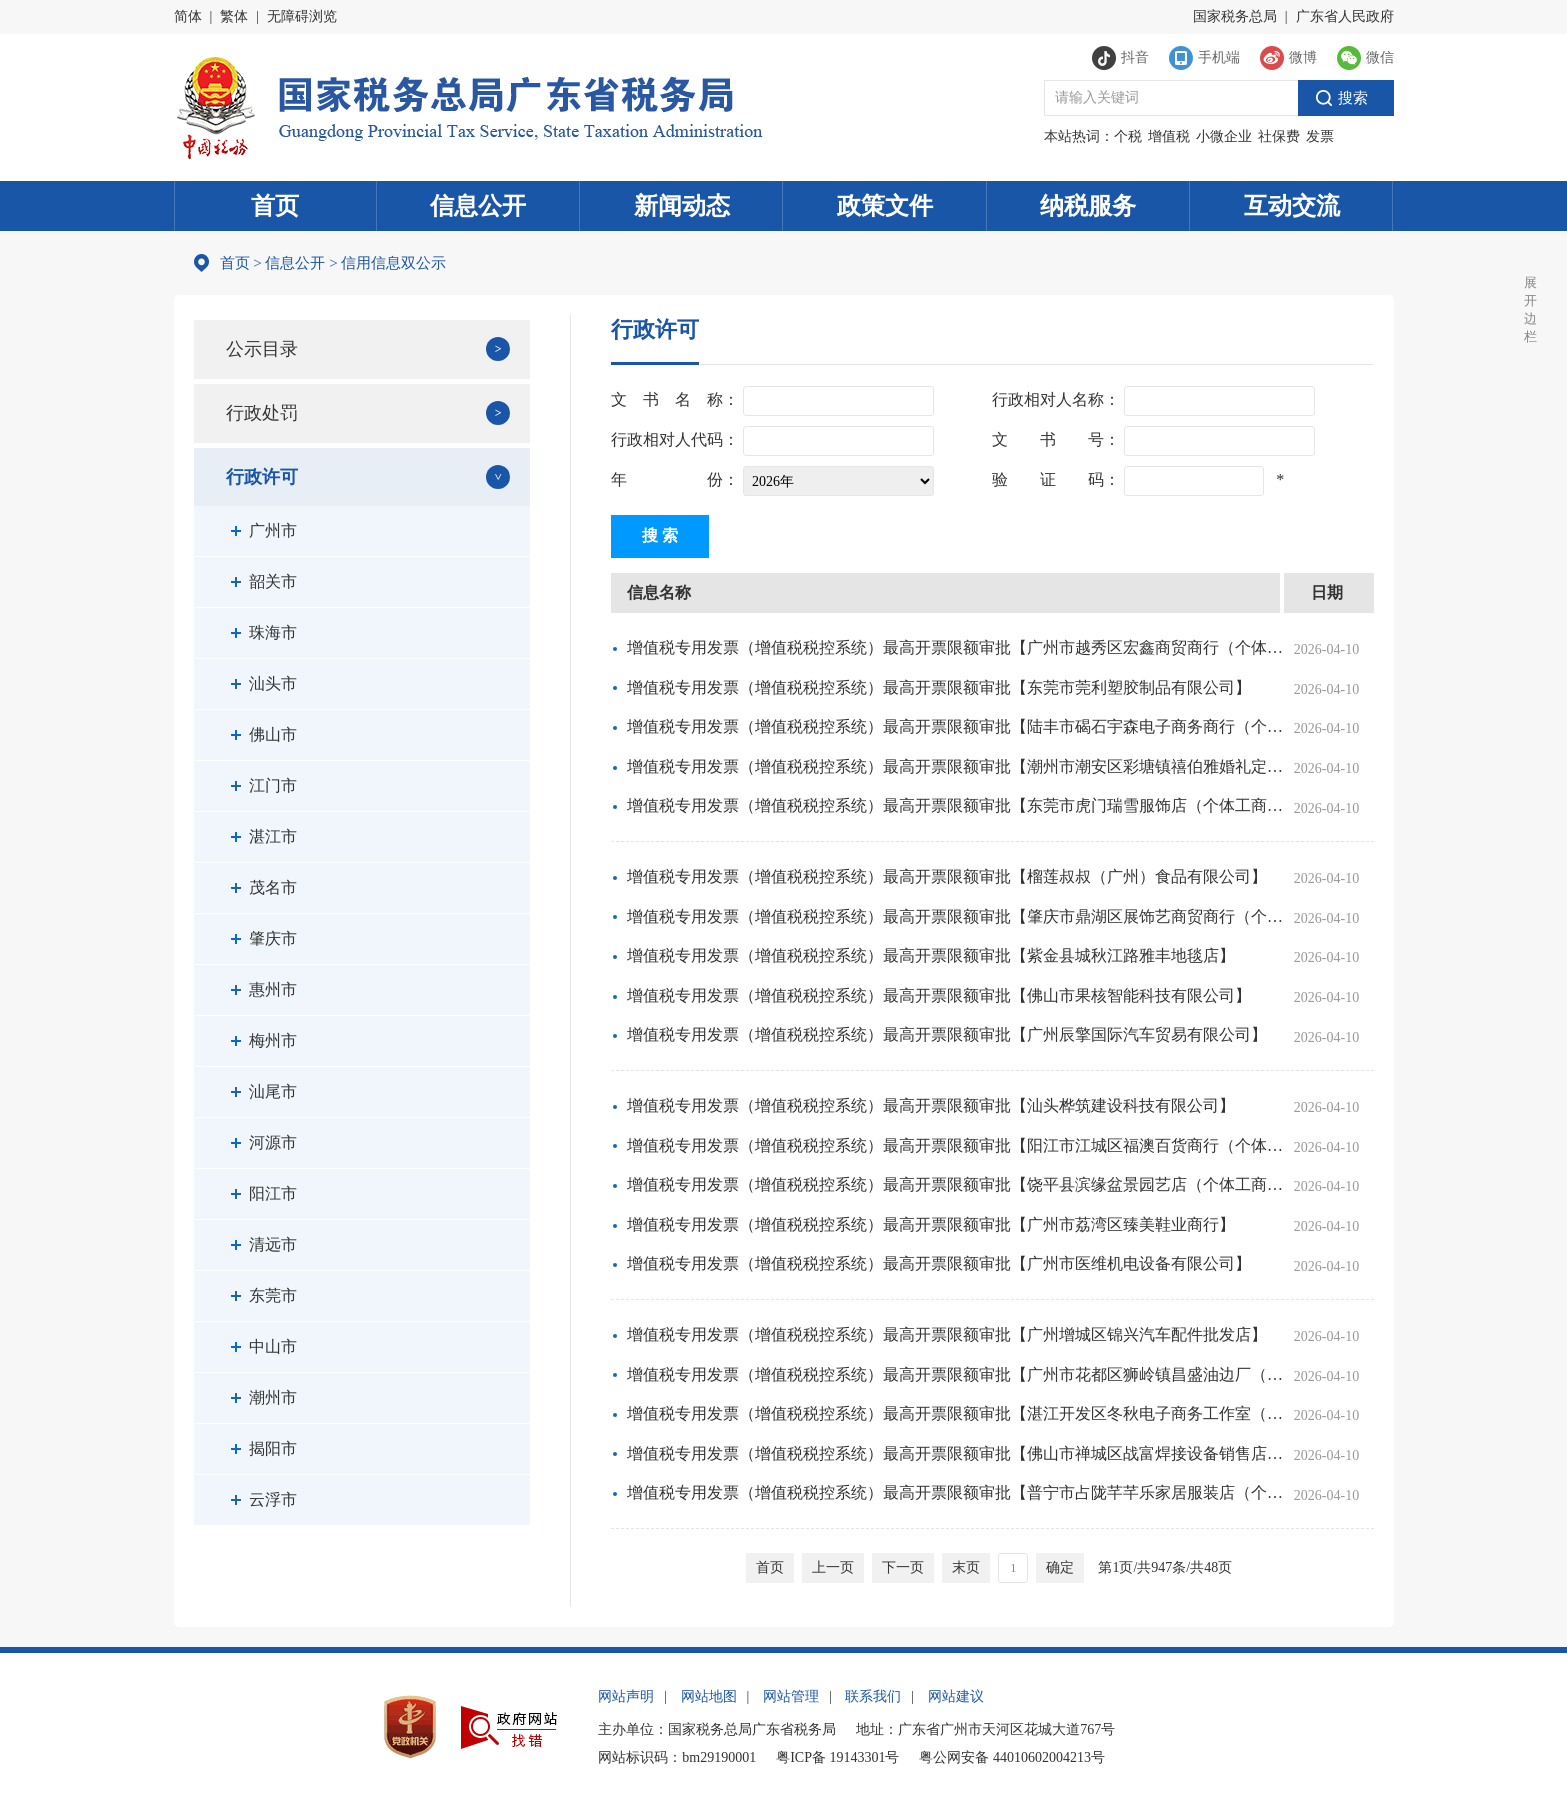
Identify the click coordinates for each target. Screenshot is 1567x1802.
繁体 (234, 16)
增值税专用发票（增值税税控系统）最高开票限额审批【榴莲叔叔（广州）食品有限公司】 (947, 876)
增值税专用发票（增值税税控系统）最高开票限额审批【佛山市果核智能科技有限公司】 (939, 995)
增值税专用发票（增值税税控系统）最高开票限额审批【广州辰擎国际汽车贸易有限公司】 (947, 1034)
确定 (1060, 1567)
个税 (1128, 136)
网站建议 (956, 1696)
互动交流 (1292, 206)
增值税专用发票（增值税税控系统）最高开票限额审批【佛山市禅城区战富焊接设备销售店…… (955, 1453)
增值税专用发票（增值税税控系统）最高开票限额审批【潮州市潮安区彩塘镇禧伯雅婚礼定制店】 (955, 766)
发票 (1320, 136)
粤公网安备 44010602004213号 (1012, 1757)
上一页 (833, 1567)
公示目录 (262, 349)
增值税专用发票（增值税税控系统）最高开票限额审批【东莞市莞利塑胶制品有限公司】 (939, 687)
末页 (966, 1567)
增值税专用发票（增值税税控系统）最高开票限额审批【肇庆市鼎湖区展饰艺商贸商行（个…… (955, 916)
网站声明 (626, 1696)
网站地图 (709, 1696)
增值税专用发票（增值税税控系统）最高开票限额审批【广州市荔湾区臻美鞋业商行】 (931, 1224)
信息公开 (478, 206)
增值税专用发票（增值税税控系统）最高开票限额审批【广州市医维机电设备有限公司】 (939, 1263)
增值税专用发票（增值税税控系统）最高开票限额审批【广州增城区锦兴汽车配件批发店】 (947, 1334)
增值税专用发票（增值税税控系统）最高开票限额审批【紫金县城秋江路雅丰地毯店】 (931, 955)
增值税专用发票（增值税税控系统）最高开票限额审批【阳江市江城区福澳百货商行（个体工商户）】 (955, 1145)
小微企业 (1224, 136)
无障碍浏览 (302, 16)
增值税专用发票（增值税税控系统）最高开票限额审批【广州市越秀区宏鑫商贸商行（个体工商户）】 (955, 647)
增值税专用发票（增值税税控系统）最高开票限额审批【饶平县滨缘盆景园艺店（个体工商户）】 (955, 1184)
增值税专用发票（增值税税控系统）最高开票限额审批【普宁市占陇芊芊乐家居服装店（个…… (955, 1492)
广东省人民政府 (1345, 16)
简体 (188, 16)
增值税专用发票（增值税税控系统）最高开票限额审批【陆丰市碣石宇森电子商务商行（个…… (955, 726)
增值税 (1169, 136)
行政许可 (262, 477)
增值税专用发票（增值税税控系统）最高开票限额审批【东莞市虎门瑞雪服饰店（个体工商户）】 (955, 805)
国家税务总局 (1235, 16)
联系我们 (873, 1696)
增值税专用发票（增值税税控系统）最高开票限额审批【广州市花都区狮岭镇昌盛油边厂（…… (955, 1374)
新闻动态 (682, 206)
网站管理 (791, 1696)
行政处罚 (262, 413)
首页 (275, 206)
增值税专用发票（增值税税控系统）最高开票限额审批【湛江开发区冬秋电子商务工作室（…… (955, 1413)
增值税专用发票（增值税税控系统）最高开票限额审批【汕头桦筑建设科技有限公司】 (931, 1105)
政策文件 (885, 206)
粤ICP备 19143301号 (837, 1757)
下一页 (903, 1567)
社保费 (1279, 136)
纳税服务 (1088, 206)
